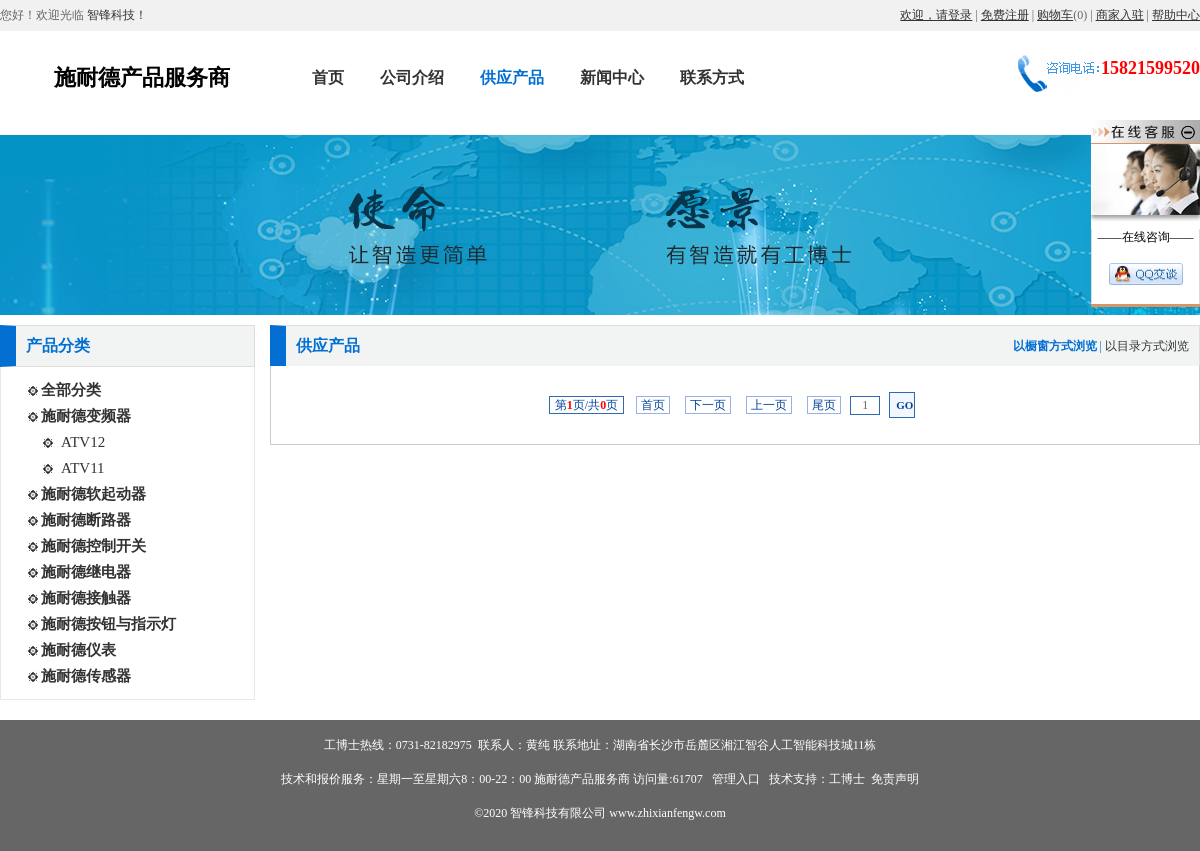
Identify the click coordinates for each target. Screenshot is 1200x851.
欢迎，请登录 (936, 15)
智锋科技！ (115, 15)
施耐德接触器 (86, 598)
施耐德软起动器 (93, 494)
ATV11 (83, 468)
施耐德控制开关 (93, 546)
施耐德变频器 (86, 416)
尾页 (824, 405)
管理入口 (734, 779)
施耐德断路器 (86, 520)
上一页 (769, 405)
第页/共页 (586, 405)
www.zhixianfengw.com (667, 813)
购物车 (1055, 15)
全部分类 (71, 390)
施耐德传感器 (86, 676)
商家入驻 (1120, 15)
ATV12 (83, 442)
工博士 (847, 779)
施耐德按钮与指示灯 (108, 624)
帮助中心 (1176, 15)
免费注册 (1005, 15)
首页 (653, 405)
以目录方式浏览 (1147, 346)
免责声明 (895, 779)
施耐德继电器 (86, 572)
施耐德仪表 (78, 650)
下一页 (708, 405)
